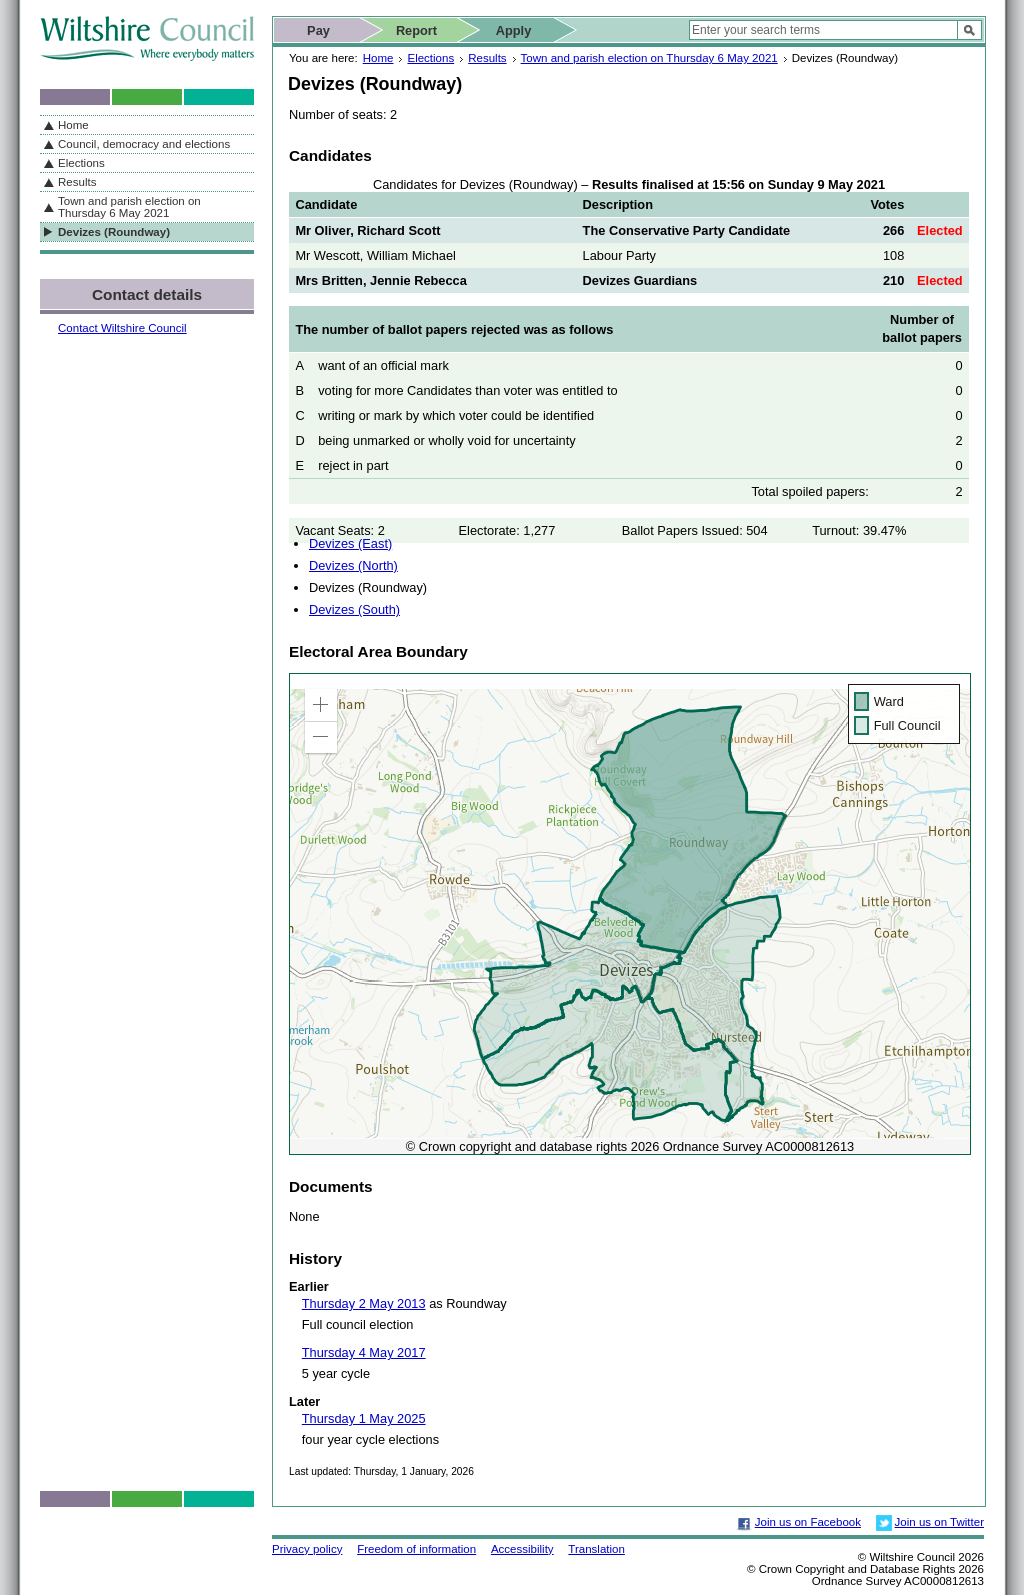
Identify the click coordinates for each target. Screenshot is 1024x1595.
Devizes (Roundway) (114, 232)
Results (487, 58)
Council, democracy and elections (144, 144)
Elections (430, 58)
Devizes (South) (354, 609)
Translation (596, 1549)
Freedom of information (416, 1549)
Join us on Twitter (939, 1522)
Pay (318, 30)
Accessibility (522, 1549)
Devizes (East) (350, 543)
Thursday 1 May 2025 (364, 1418)
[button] (321, 705)
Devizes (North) (353, 565)
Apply (514, 30)
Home (378, 58)
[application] (630, 914)
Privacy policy (307, 1549)
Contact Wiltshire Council (122, 328)
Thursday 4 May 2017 (364, 1352)
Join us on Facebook (808, 1522)
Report (416, 30)
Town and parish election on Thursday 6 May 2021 (649, 58)
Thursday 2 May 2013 (364, 1303)
